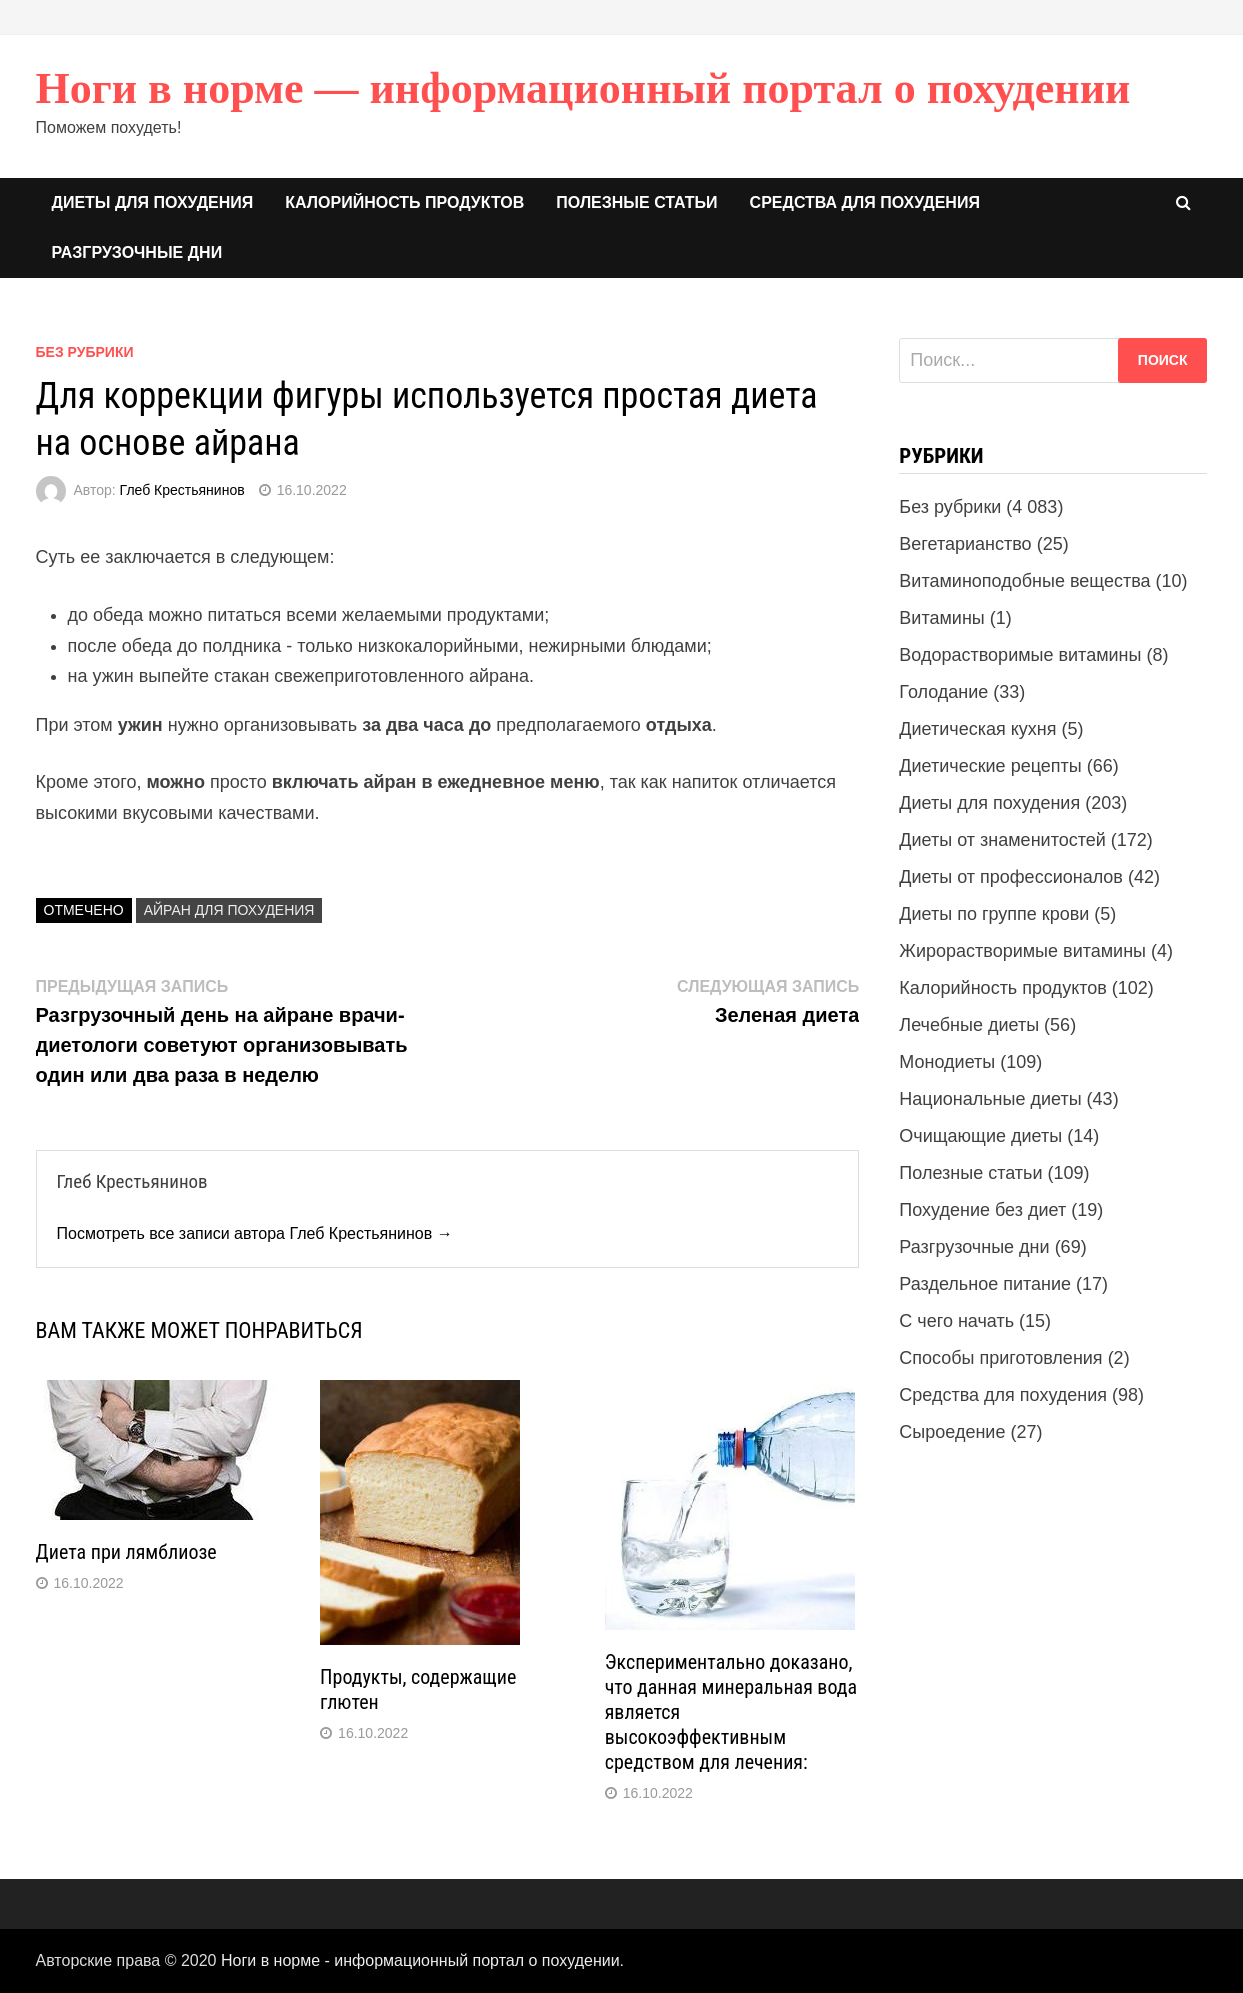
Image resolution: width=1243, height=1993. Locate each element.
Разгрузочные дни (137, 252)
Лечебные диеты (969, 1025)
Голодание (943, 692)
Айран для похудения (229, 910)
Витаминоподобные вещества (1024, 581)
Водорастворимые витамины (1020, 655)
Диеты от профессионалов (1011, 877)
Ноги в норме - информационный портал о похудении (420, 1960)
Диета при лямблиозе (126, 1552)
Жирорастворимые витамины (1022, 951)
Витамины (941, 618)
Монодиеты (947, 1062)
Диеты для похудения (153, 202)
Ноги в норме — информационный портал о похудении (583, 88)
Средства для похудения (865, 202)
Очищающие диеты (980, 1136)
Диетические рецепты (990, 766)
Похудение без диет (982, 1210)
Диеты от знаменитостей (1002, 840)
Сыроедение (952, 1432)
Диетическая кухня (977, 729)
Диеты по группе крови (994, 914)
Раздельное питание (985, 1284)
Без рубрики (85, 352)
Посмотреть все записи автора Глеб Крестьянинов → (255, 1233)
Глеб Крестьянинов (182, 490)
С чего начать (956, 1321)
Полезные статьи (636, 202)
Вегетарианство (965, 544)
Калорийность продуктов (404, 202)
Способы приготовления (1000, 1358)
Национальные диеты (990, 1099)
